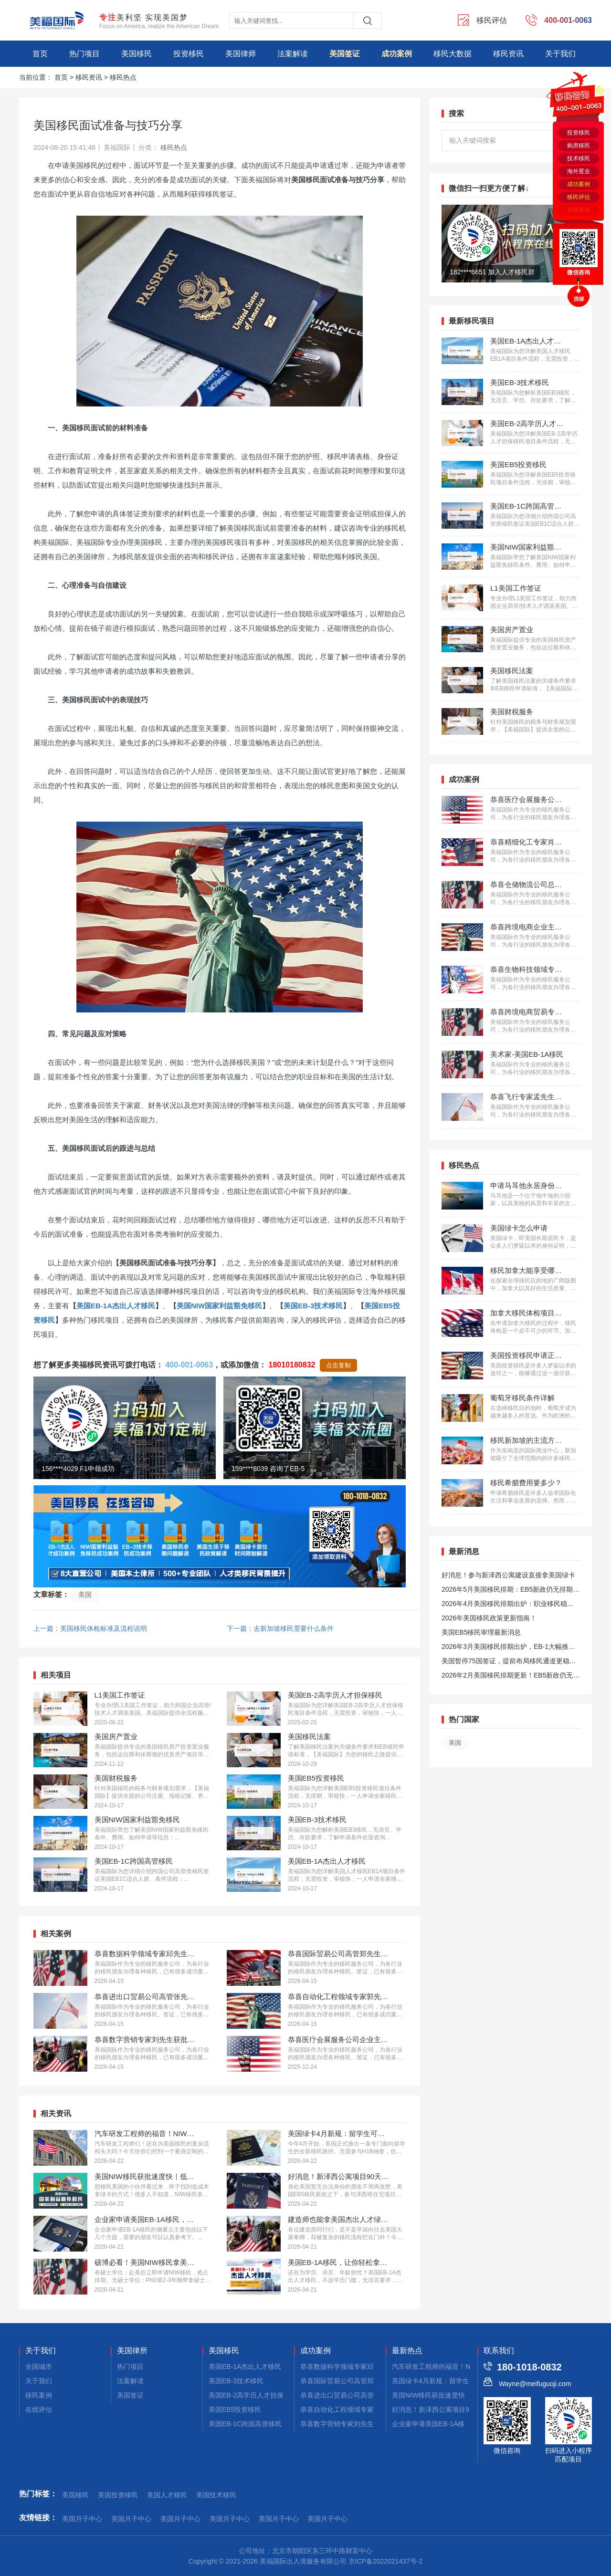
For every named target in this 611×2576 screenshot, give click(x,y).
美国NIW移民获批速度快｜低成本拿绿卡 (452, 2395)
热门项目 (84, 54)
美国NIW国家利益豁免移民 (219, 1306)
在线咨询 (578, 210)
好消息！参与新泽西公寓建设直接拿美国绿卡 (508, 1575)
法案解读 (292, 54)
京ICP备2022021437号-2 (385, 2561)
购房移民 (578, 145)
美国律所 (132, 2351)
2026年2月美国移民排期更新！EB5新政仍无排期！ (510, 1676)
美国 (85, 1594)
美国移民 (136, 54)
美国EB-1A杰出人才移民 (115, 1306)
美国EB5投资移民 (235, 2409)
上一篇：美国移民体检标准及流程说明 (90, 1628)
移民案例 (38, 2395)
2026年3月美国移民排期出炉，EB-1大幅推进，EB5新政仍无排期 (505, 1648)
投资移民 (188, 54)
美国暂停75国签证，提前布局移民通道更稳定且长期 (509, 1662)
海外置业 (578, 171)
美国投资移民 (118, 2495)
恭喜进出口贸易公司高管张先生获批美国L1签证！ (374, 2395)
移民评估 (578, 197)
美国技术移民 (216, 2495)
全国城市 (38, 2366)
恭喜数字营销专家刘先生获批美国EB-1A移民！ (370, 2424)
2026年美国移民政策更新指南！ (489, 1618)
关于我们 (560, 54)
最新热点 (407, 2351)
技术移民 (578, 158)
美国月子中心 (82, 2519)
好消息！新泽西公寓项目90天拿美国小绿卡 (456, 2409)
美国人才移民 (167, 2495)
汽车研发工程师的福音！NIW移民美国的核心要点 (465, 2366)
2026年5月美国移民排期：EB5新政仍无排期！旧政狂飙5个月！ (510, 1590)
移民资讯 (508, 54)
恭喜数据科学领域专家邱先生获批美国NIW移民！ (373, 2366)
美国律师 (240, 54)
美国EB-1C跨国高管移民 (245, 2424)
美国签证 (344, 54)
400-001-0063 (189, 1365)
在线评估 (38, 2409)
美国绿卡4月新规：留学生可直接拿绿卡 (450, 2381)
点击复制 (338, 1365)
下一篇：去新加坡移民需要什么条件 (280, 1628)
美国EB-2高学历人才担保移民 (253, 2395)
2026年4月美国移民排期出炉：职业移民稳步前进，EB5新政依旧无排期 (508, 1605)
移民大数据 (452, 54)
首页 (40, 54)
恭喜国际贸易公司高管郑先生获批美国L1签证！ (371, 2381)
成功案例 (396, 54)
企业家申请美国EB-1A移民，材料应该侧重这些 (461, 2424)
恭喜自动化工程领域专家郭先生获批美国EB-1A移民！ (380, 2409)
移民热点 (123, 77)
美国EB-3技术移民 (313, 1306)
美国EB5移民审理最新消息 (481, 1632)
